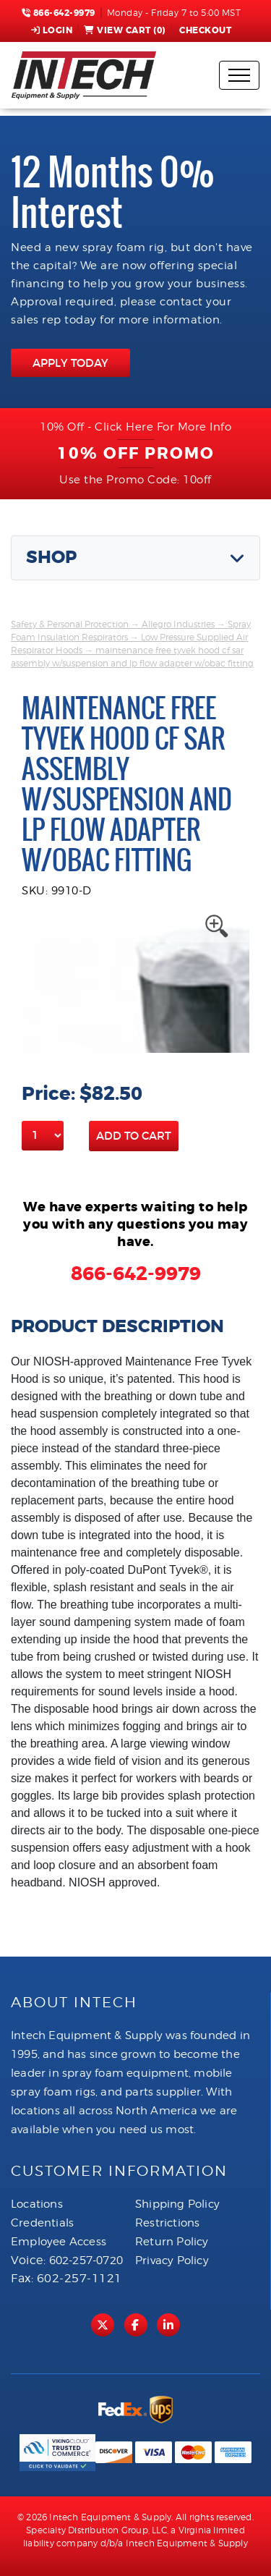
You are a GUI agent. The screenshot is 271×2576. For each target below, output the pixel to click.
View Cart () (124, 30)
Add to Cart (133, 1136)
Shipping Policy (177, 2204)
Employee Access (58, 2241)
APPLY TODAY (70, 363)
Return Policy (172, 2241)
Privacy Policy (172, 2260)
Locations (37, 2204)
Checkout (204, 30)
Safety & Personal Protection (70, 624)
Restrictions (167, 2222)
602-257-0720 (86, 2260)
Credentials (42, 2222)
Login (52, 30)
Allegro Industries (178, 624)
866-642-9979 (58, 13)
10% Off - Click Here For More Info (135, 426)
